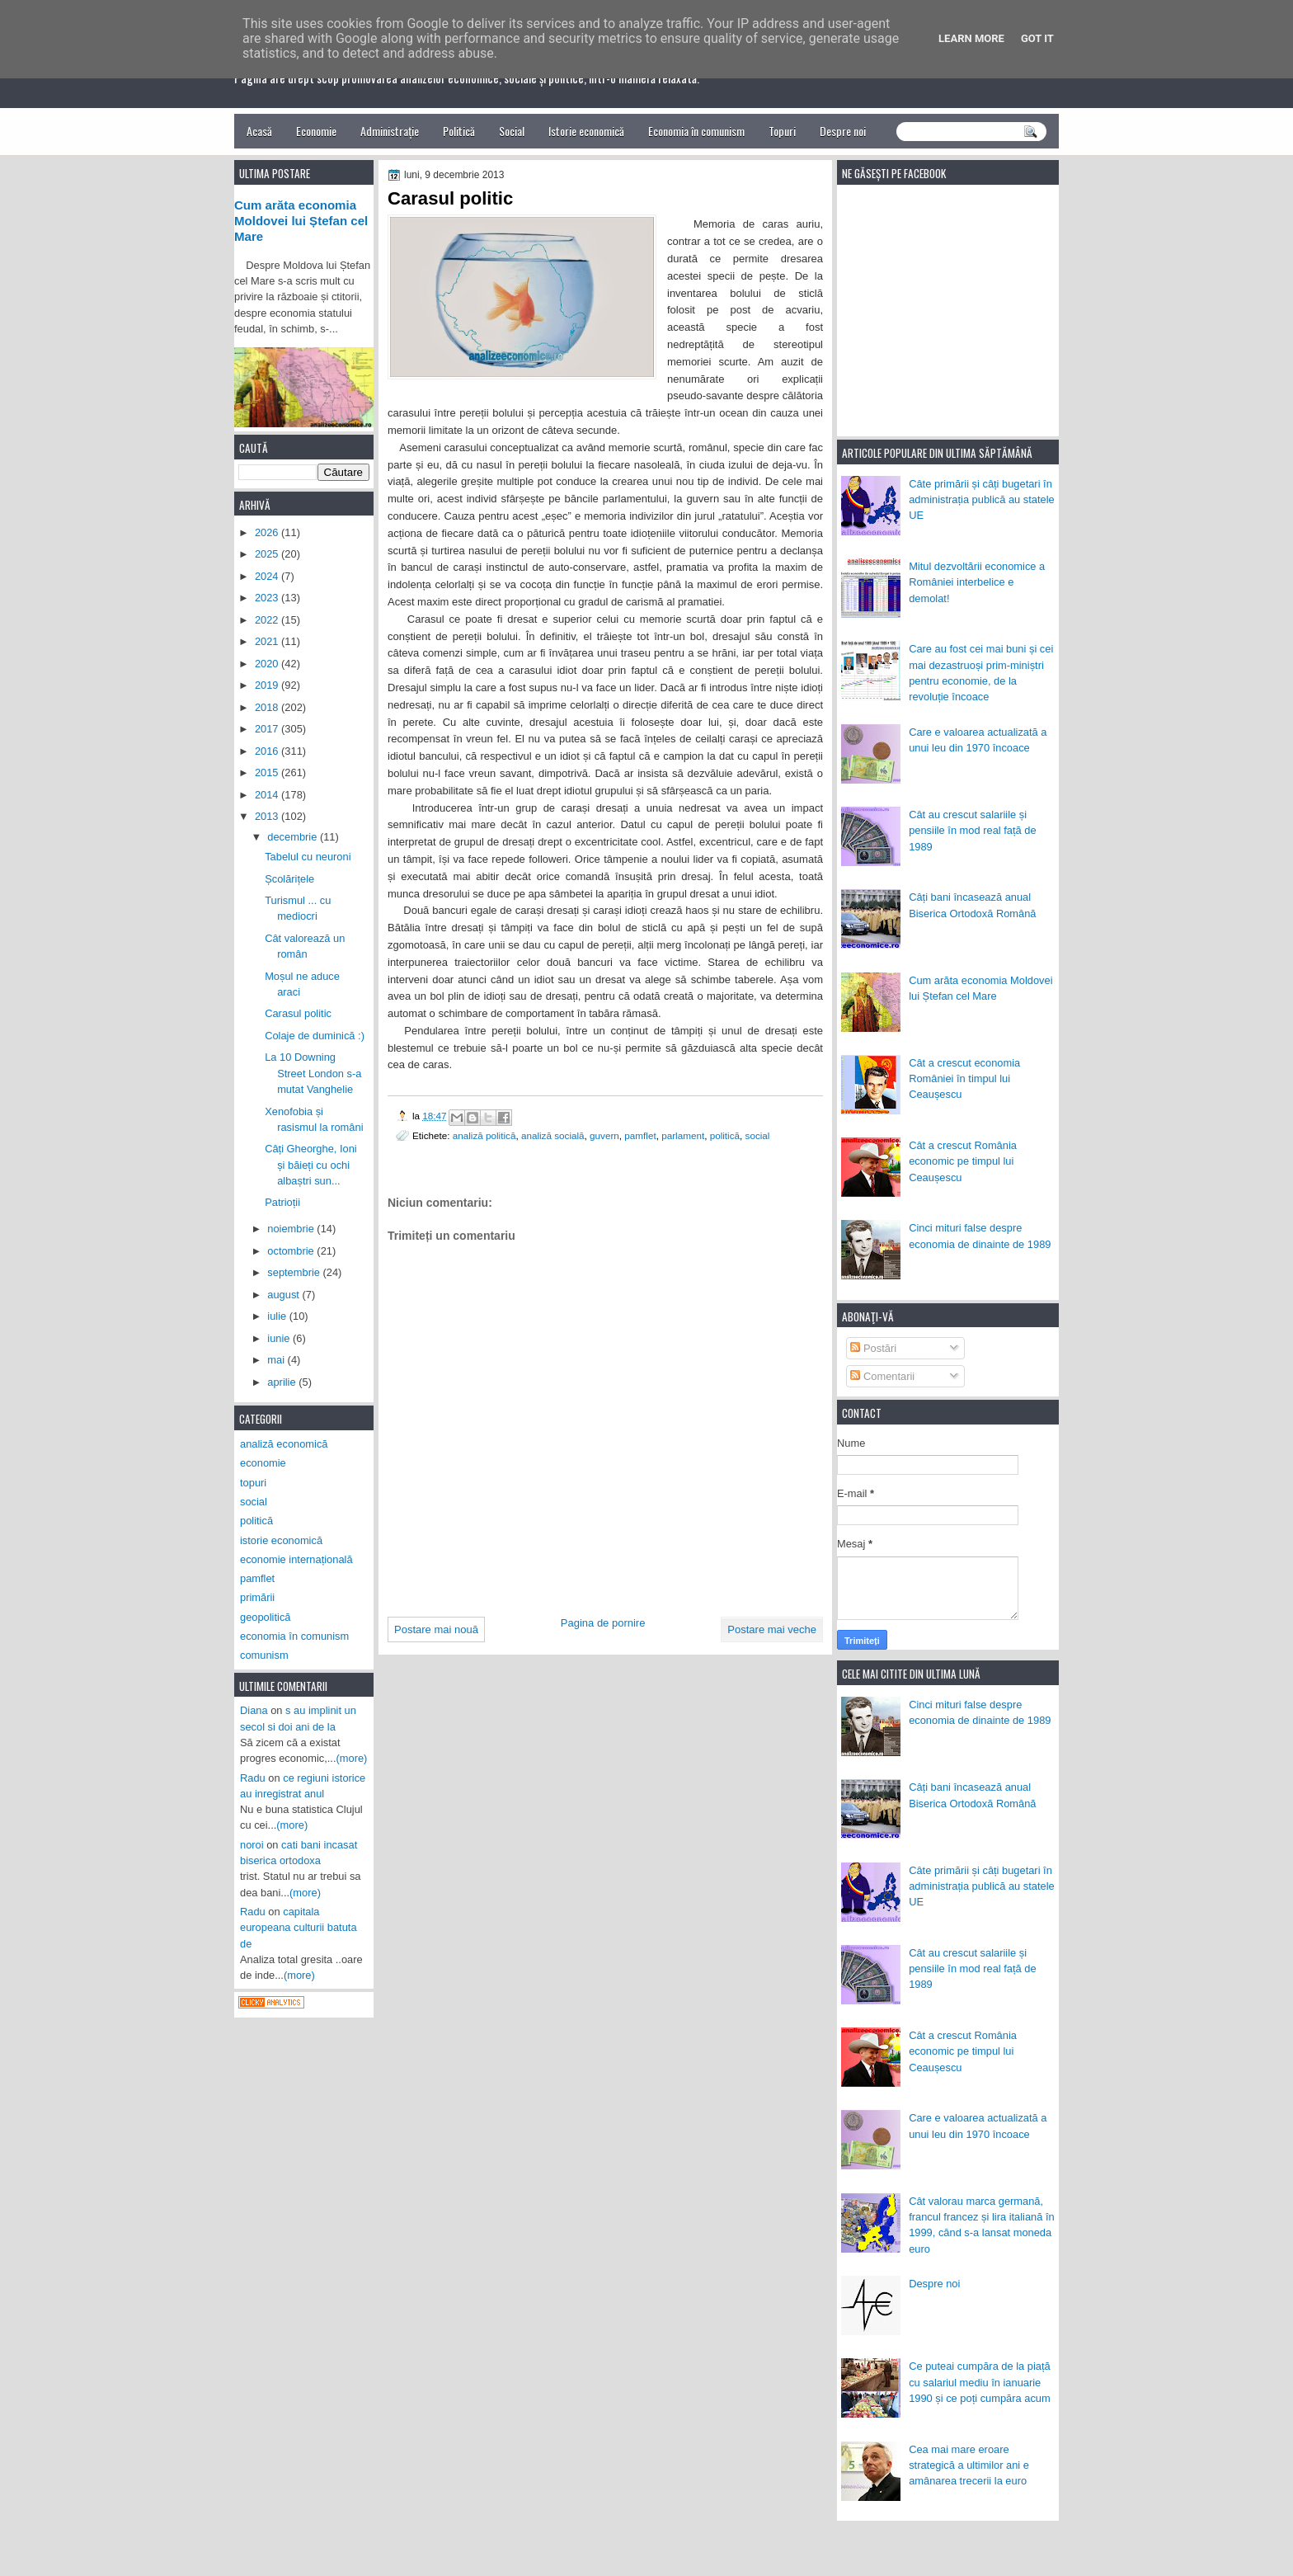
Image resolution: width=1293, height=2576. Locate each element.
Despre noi (843, 130)
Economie (316, 130)
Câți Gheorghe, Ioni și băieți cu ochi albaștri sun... (311, 1164)
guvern (604, 1135)
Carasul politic (298, 1013)
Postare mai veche (771, 1629)
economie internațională (296, 1559)
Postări (873, 1348)
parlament (682, 1135)
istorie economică (281, 1540)
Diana (254, 1710)
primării (257, 1597)
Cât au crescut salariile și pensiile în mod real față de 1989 (972, 830)
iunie (280, 1338)
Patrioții (282, 1202)
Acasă (259, 130)
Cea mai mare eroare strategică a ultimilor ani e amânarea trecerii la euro (969, 2465)
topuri (253, 1482)
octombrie (292, 1251)
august (284, 1294)
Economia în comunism (696, 130)
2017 (268, 729)
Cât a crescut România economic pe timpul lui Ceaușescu (963, 1161)
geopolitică (265, 1617)
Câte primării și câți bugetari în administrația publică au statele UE (982, 500)
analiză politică (484, 1135)
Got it (1037, 38)
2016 (268, 751)
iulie (278, 1316)
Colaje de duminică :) (314, 1035)
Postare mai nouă (436, 1629)
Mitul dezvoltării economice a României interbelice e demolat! (977, 582)
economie (263, 1463)
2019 (268, 685)
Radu (253, 1778)
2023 (268, 597)
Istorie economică (586, 130)
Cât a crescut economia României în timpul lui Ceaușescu (964, 1079)
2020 (268, 663)
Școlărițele (289, 879)
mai (277, 1360)
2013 (268, 816)
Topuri (782, 130)
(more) (352, 1758)
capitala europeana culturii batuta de (298, 1927)
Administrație (389, 130)
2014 (268, 795)
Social (511, 130)
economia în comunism (294, 1636)
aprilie (283, 1382)
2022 (268, 620)
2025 (268, 554)
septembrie (294, 1272)
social (757, 1135)
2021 (268, 641)
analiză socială (553, 1135)
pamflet (640, 1135)
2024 (268, 576)
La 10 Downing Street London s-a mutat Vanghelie (313, 1073)
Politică (459, 130)
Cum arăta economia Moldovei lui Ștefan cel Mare (301, 221)
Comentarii (882, 1376)
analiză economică (284, 1444)
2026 (268, 532)
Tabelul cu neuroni (307, 856)
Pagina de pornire (603, 1623)
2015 (268, 772)
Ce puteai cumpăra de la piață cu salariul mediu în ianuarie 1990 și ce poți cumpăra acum (980, 2382)
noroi (252, 1845)
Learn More (971, 38)
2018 (268, 707)
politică (725, 1135)
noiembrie (292, 1228)
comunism (264, 1655)
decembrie (293, 837)
